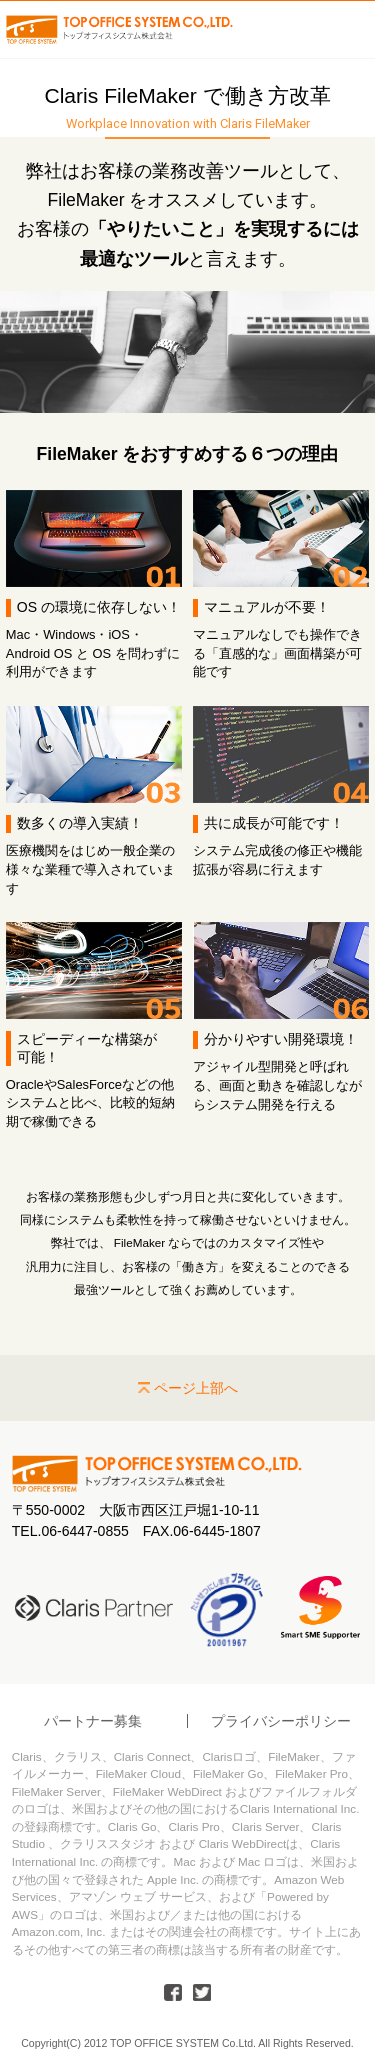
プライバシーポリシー (281, 1721)
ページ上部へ (196, 1388)
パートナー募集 (93, 1721)
